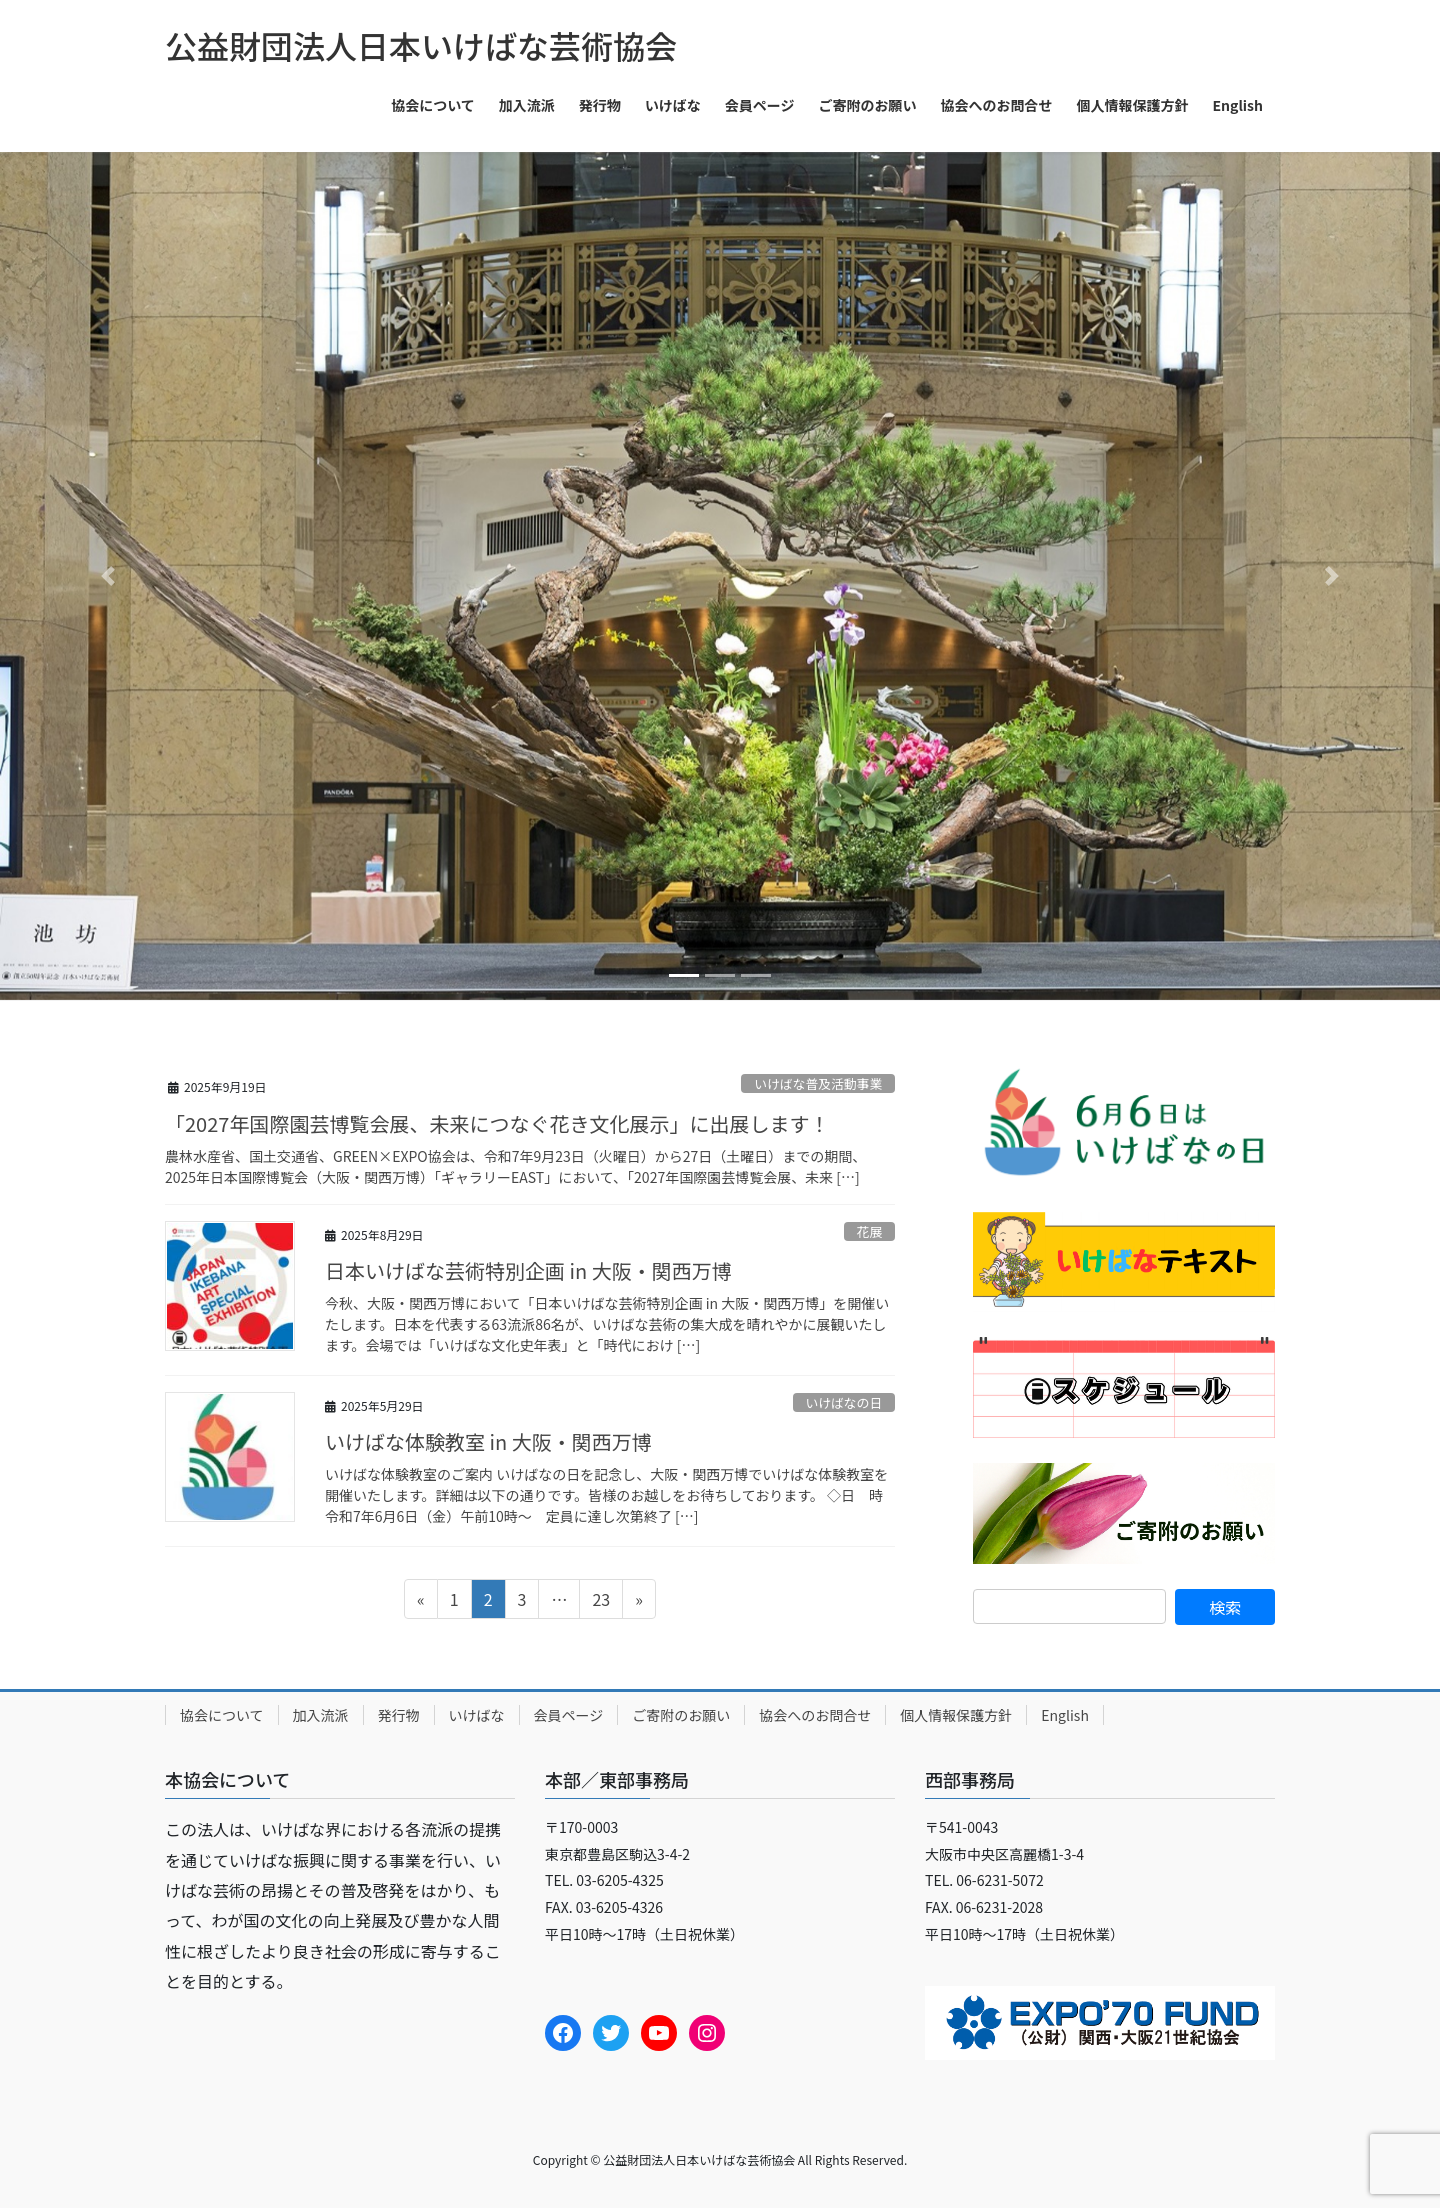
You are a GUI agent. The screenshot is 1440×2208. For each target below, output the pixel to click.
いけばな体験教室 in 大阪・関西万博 (488, 1441)
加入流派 (321, 1715)
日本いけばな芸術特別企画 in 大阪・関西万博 (528, 1270)
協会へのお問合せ (815, 1715)
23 (600, 1602)
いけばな (477, 1715)
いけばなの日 (843, 1402)
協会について (222, 1715)
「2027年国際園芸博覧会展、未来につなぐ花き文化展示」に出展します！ (497, 1123)
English (1065, 1715)
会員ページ (569, 1715)
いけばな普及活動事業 (818, 1083)
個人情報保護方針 (956, 1715)
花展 (870, 1231)
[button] (108, 576)
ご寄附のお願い (681, 1715)
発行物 (399, 1715)
